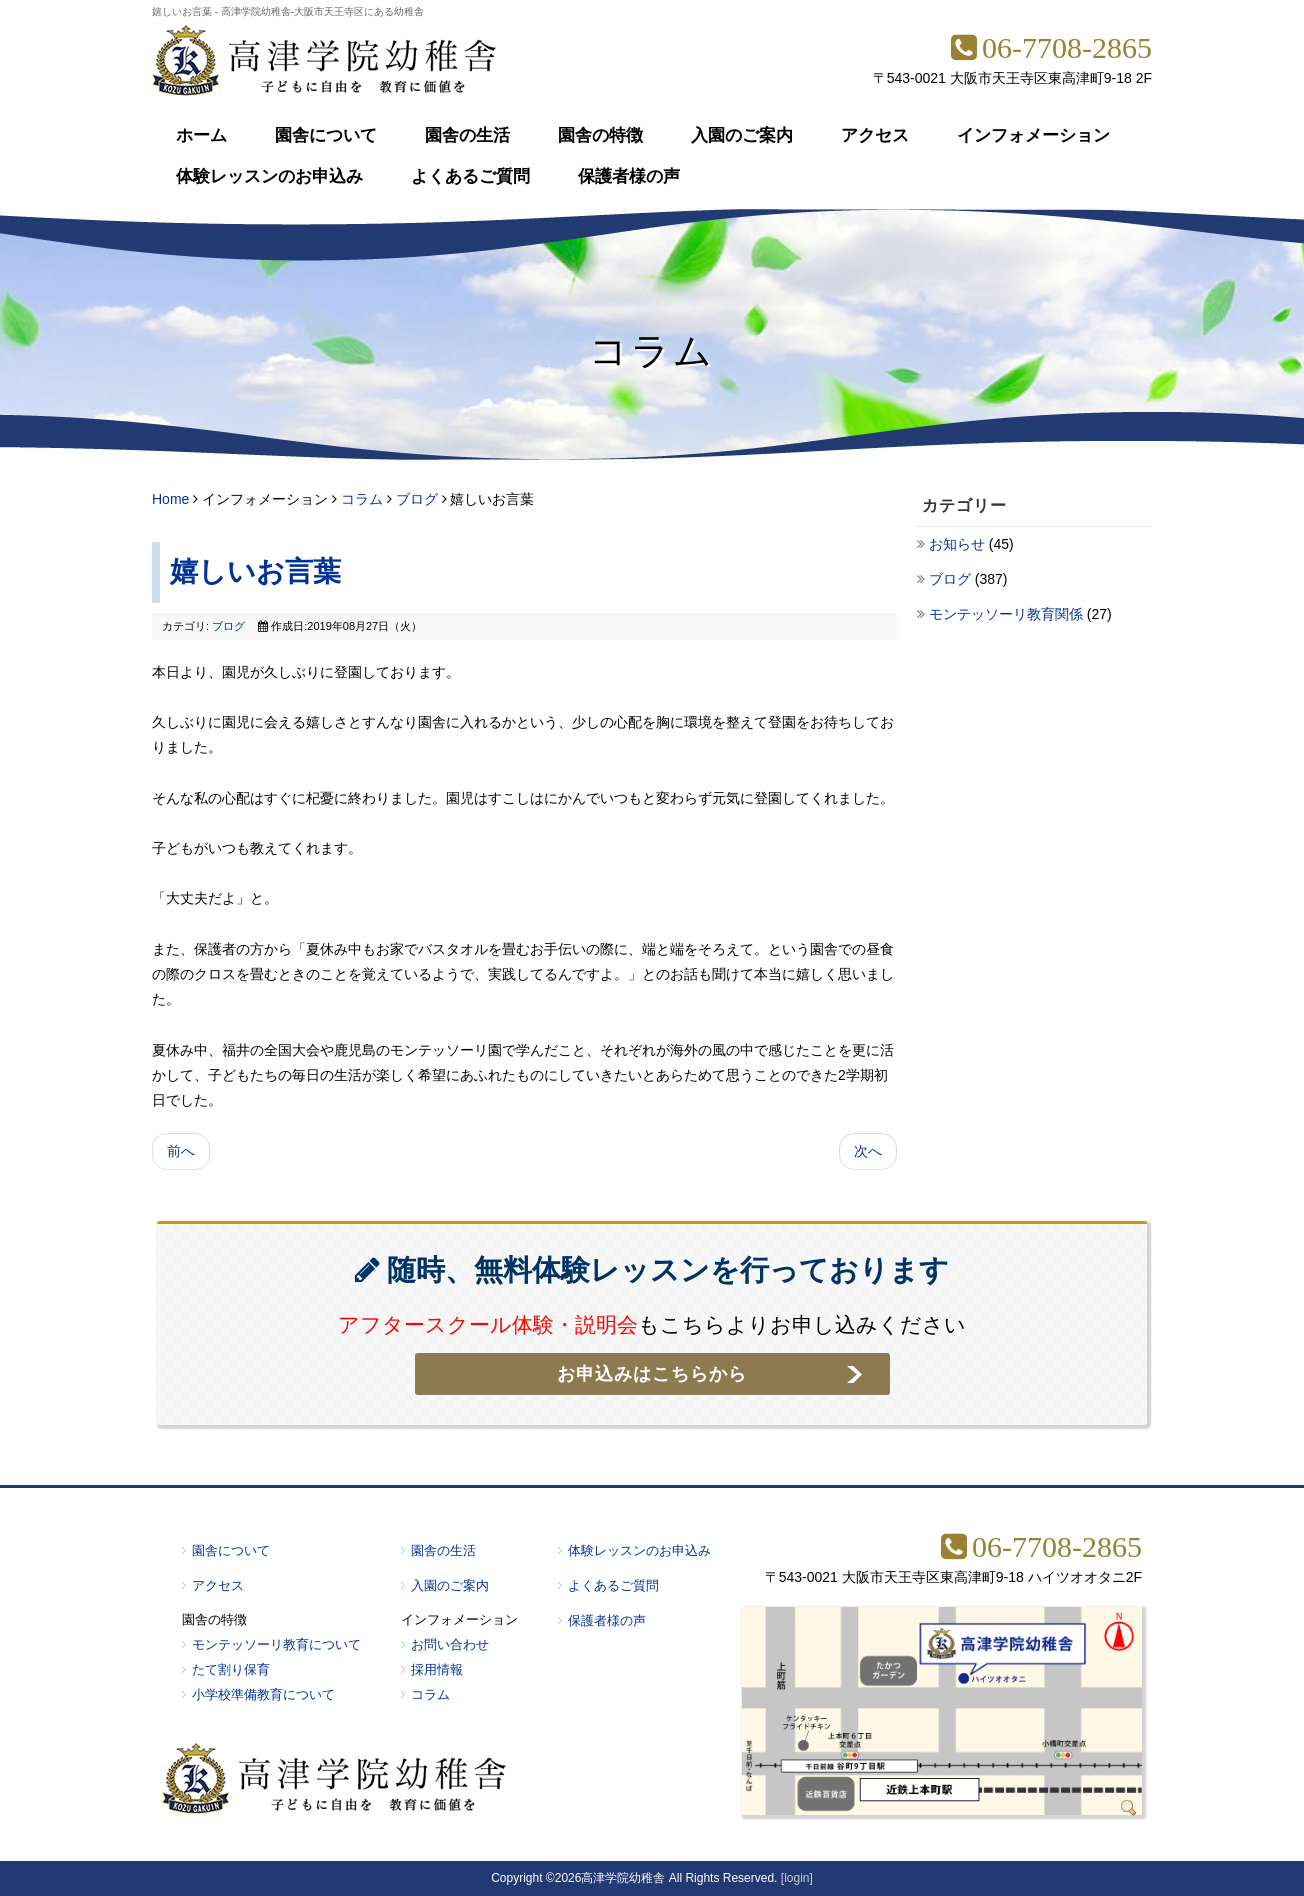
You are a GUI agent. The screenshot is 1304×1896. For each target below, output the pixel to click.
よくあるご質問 (470, 176)
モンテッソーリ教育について (276, 1644)
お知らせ (959, 544)
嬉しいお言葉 (255, 571)
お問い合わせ (450, 1644)
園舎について (326, 135)
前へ (181, 1151)
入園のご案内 (742, 135)
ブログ (417, 499)
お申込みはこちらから (652, 1374)
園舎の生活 (467, 135)
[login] (797, 1878)
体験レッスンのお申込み (269, 176)
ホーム (201, 135)
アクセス (875, 135)
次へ (868, 1151)
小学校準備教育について (263, 1694)
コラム (362, 499)
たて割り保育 (231, 1669)
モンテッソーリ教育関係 (1008, 614)
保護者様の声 (629, 176)
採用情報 (437, 1669)
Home (170, 499)
